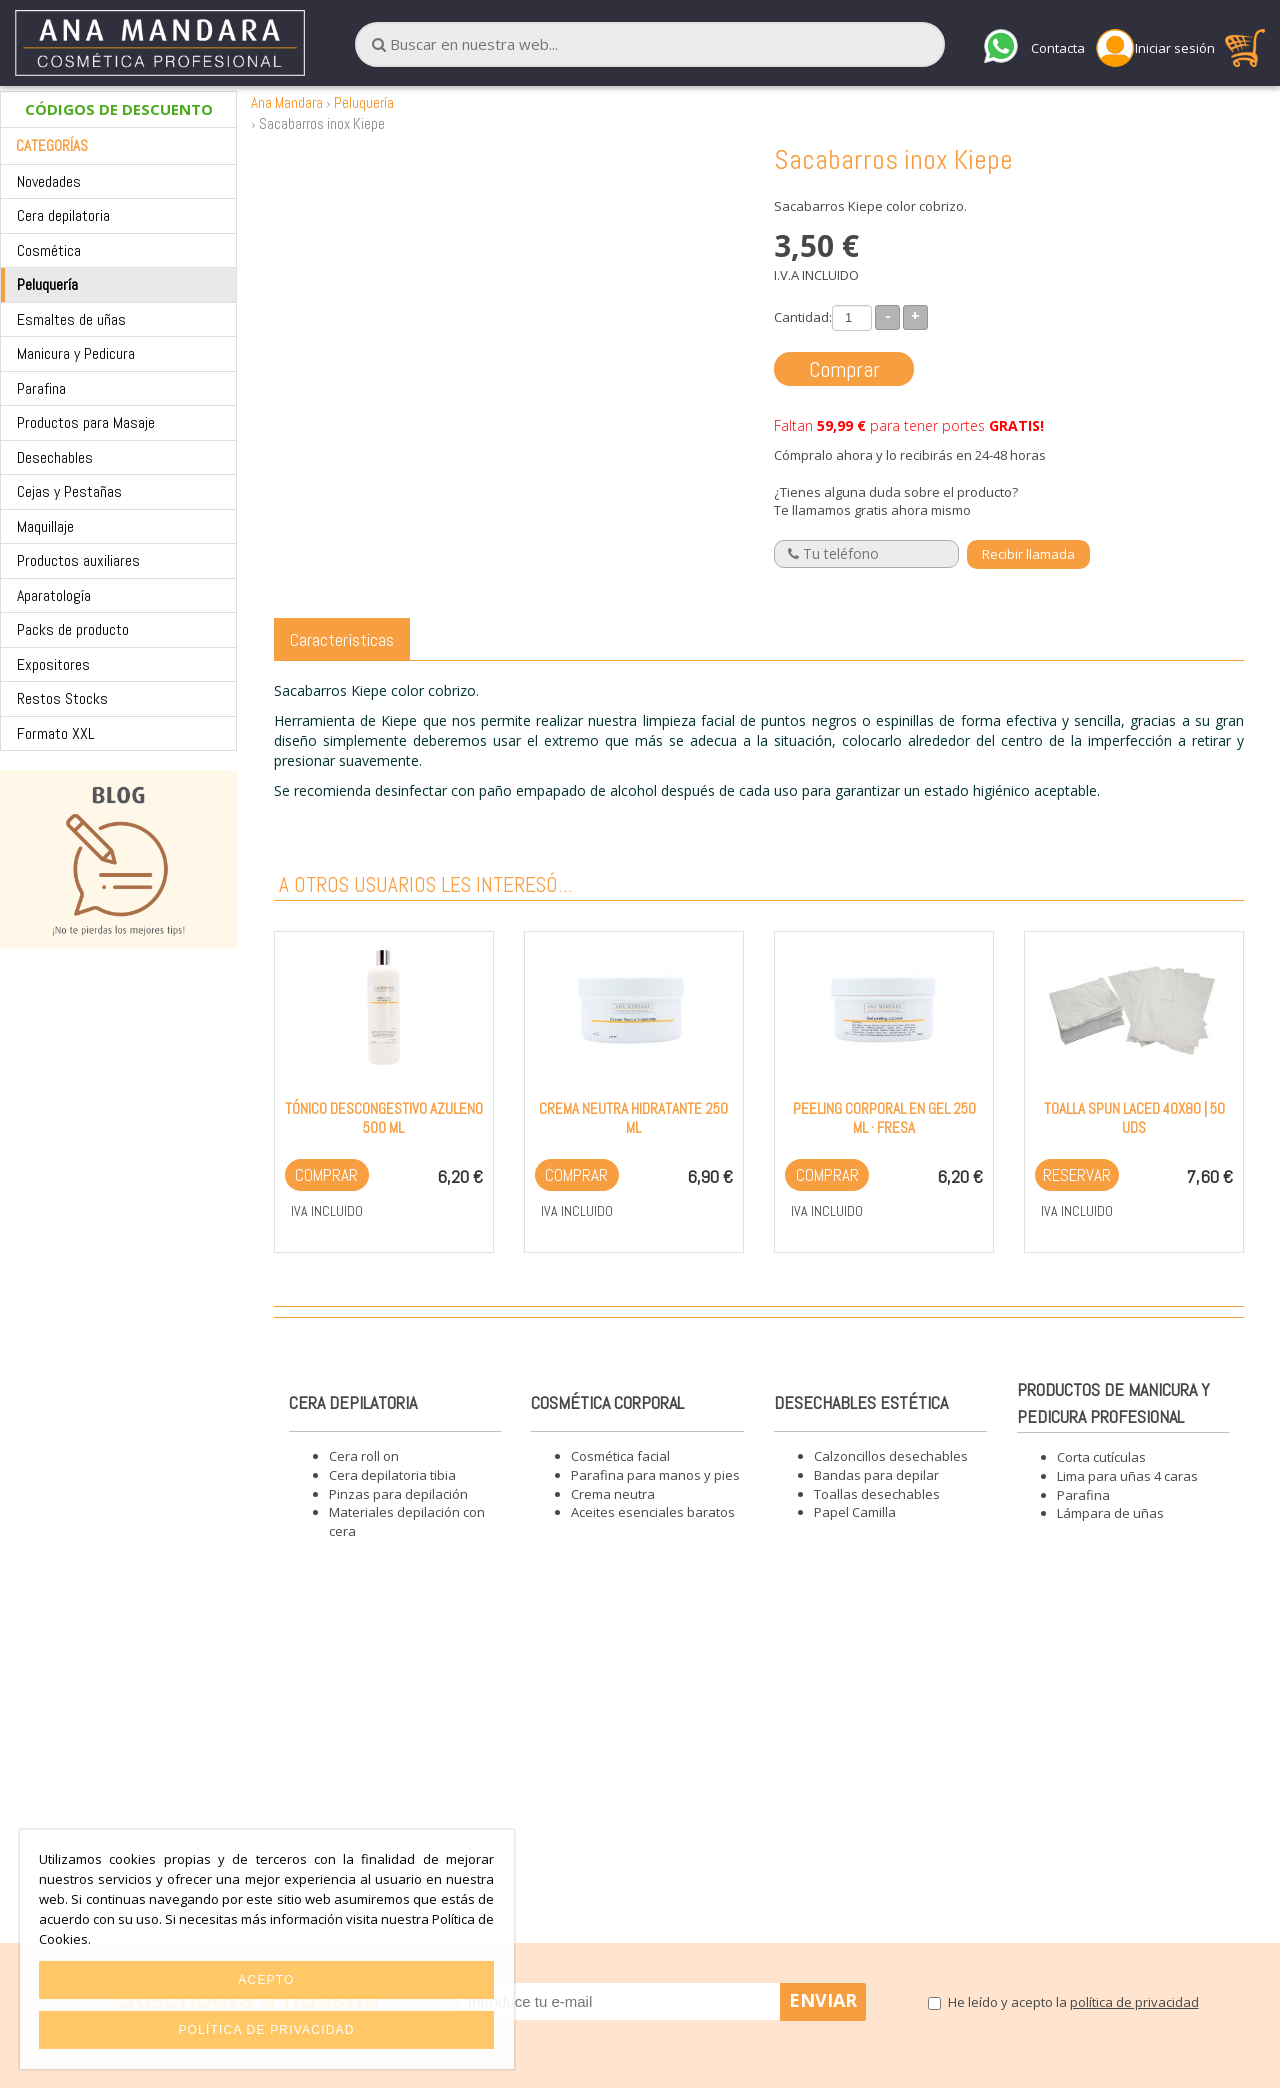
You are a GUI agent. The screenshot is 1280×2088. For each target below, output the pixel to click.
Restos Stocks (62, 698)
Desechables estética (861, 1402)
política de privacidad (1134, 2002)
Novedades (49, 181)
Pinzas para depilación (398, 1494)
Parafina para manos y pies (655, 1475)
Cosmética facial (620, 1456)
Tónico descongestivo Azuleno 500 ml (384, 1118)
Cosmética (49, 250)
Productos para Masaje (86, 422)
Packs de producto (73, 629)
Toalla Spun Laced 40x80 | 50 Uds (1134, 1118)
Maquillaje (45, 526)
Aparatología (54, 595)
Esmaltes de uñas (71, 319)
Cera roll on (364, 1456)
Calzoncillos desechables (891, 1456)
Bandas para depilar (876, 1475)
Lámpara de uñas (1110, 1513)
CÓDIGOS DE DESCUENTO (119, 109)
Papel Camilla (855, 1512)
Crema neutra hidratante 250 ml (633, 1118)
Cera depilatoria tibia (392, 1475)
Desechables (55, 457)
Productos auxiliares (78, 560)
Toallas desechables (877, 1494)
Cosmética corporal (607, 1402)
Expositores (53, 664)
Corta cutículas (1101, 1457)
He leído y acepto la (1073, 2002)
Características (342, 639)
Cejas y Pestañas (69, 491)
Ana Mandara (287, 102)
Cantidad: (803, 317)
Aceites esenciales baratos (653, 1512)
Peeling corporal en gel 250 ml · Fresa (884, 1118)
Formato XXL (56, 733)
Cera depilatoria (63, 215)
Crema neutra (613, 1494)
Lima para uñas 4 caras (1127, 1476)
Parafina (41, 388)
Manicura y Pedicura (76, 353)
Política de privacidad (266, 2030)
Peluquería (47, 284)
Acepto (266, 1980)
